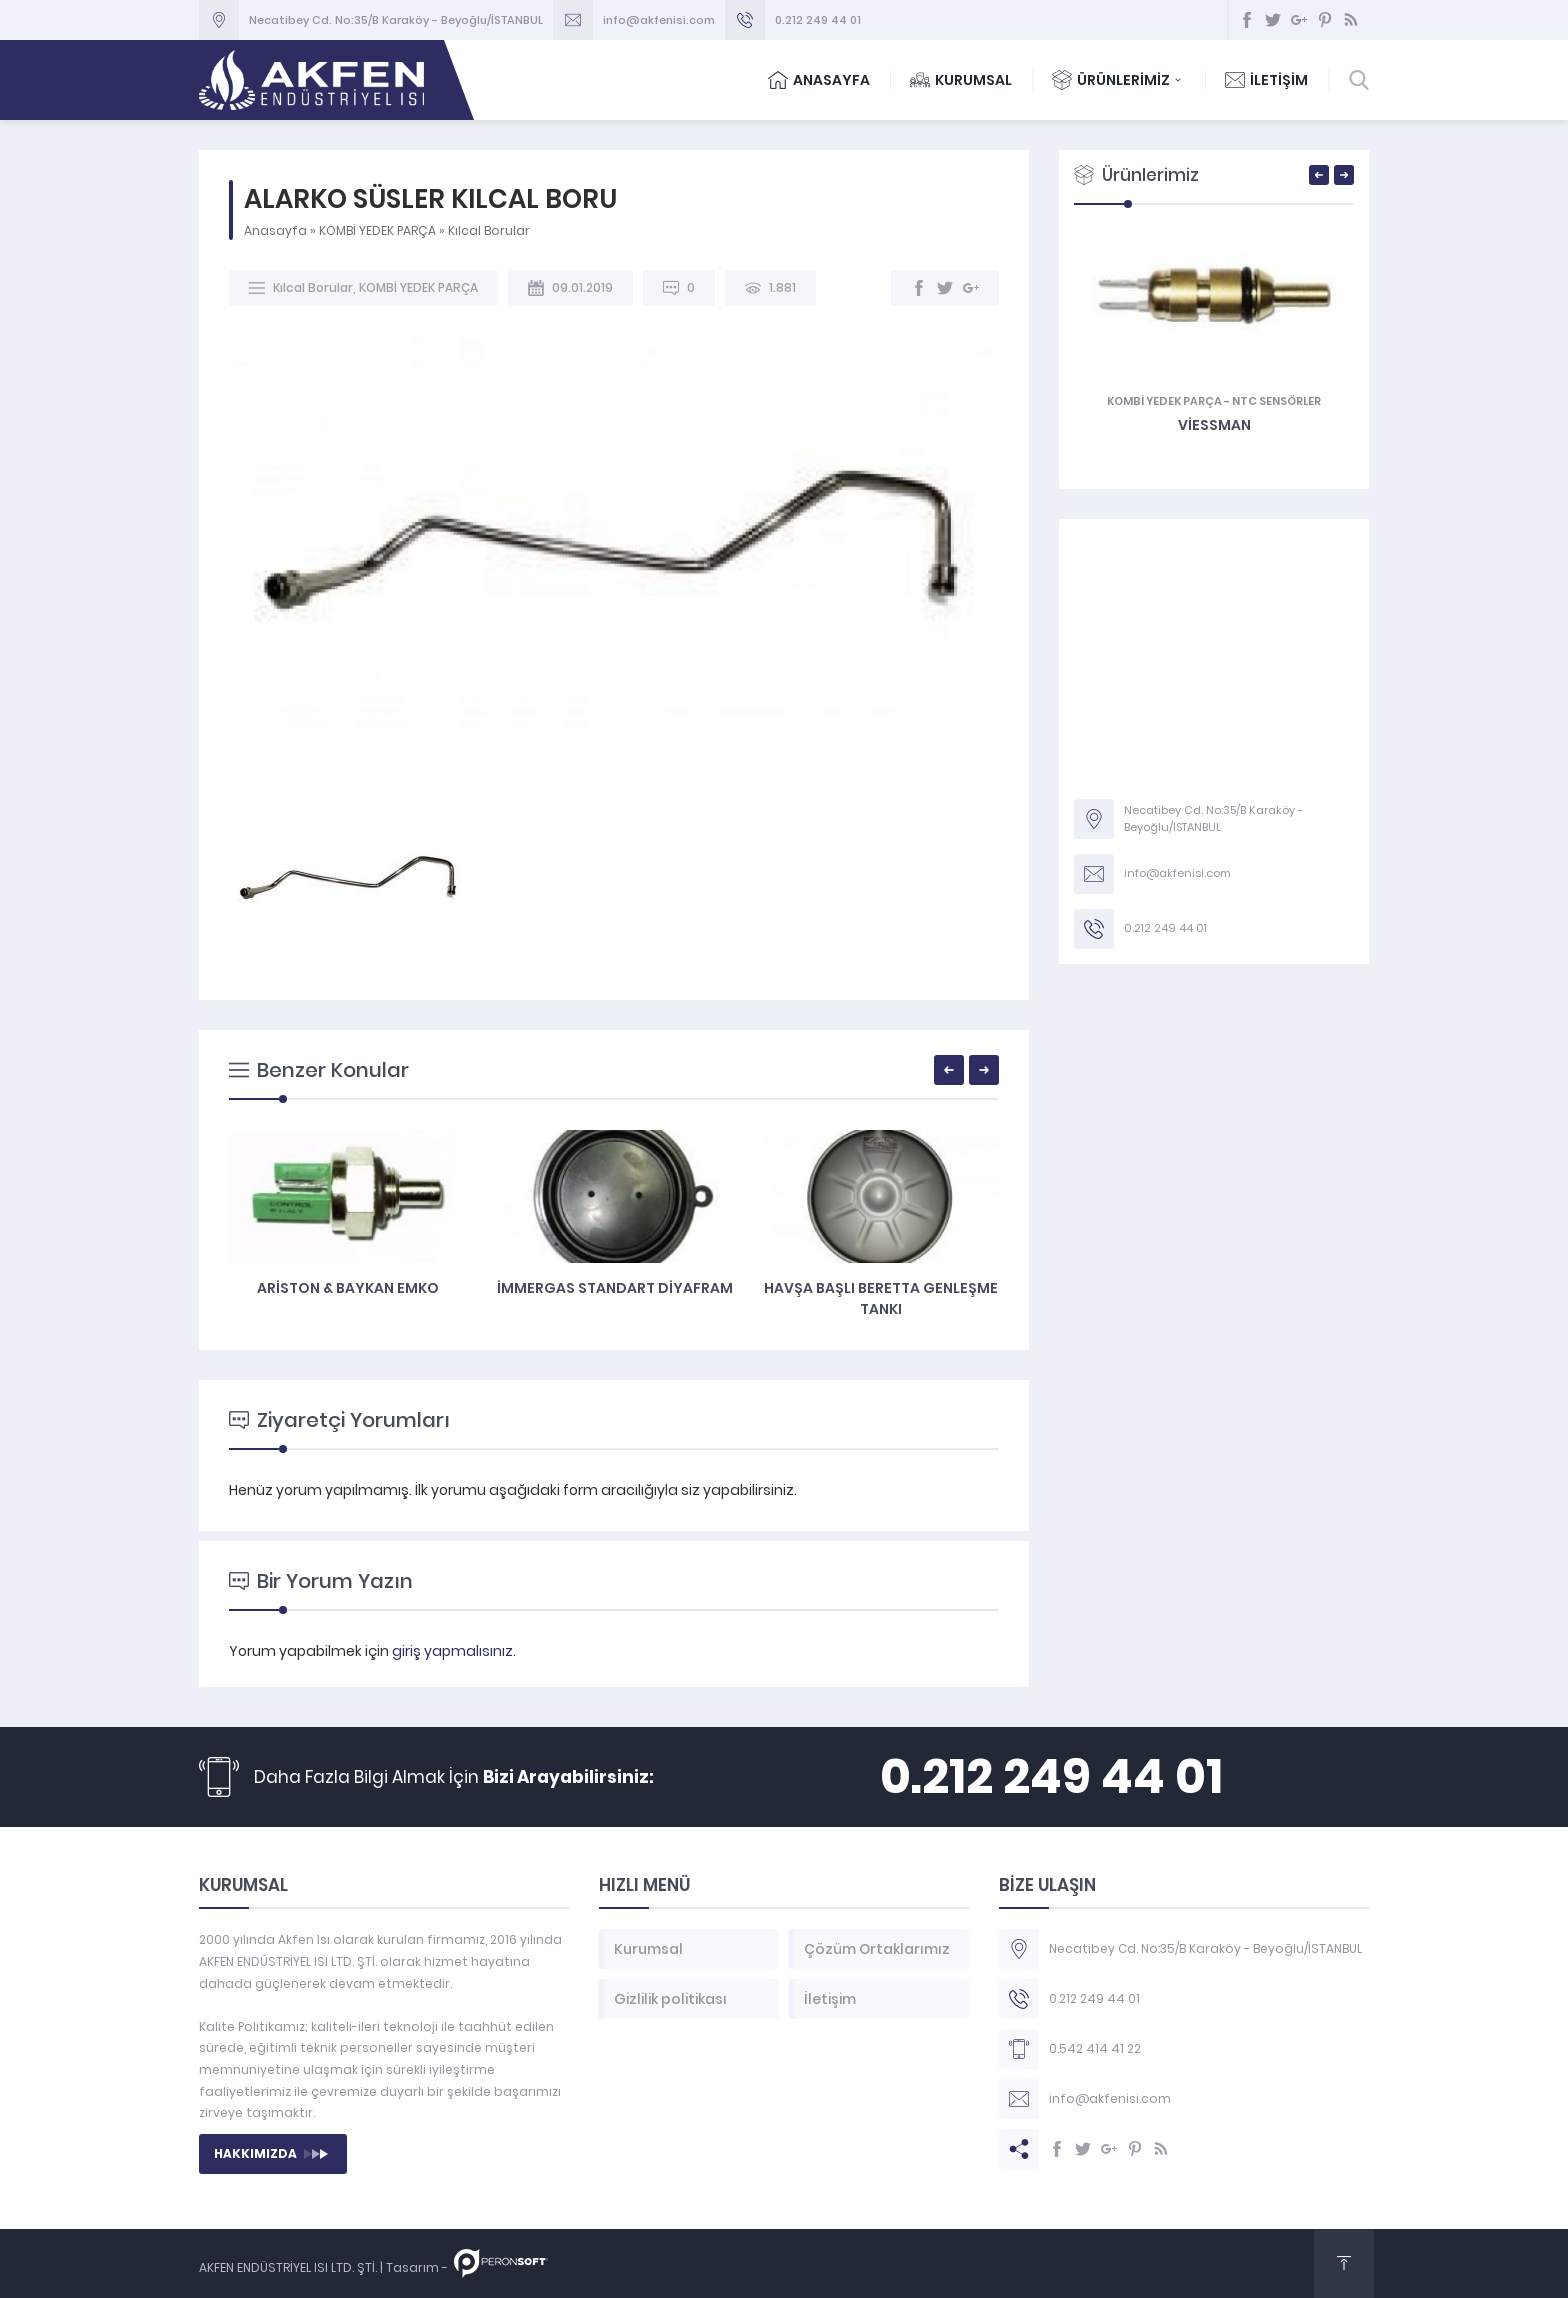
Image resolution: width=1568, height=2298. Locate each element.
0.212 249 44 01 (818, 20)
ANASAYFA (819, 80)
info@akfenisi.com (659, 20)
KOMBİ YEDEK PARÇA (377, 230)
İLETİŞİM (1266, 80)
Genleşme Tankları (1152, 401)
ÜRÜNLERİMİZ (1118, 80)
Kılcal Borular (489, 230)
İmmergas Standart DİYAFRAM (881, 1288)
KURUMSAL (961, 80)
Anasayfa (275, 230)
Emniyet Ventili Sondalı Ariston (347, 1298)
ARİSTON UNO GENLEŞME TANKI (1214, 425)
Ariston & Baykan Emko (614, 1288)
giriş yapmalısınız (452, 1651)
